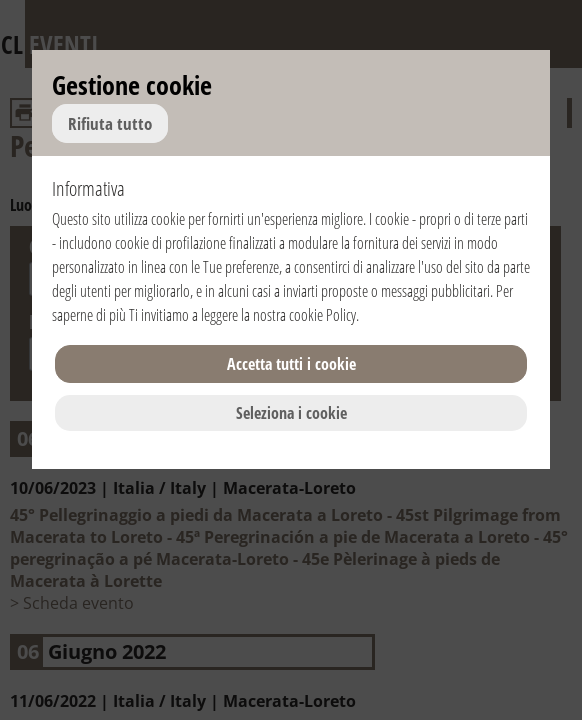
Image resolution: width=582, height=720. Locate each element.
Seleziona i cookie (291, 413)
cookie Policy (322, 315)
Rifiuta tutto (110, 123)
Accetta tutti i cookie (291, 364)
